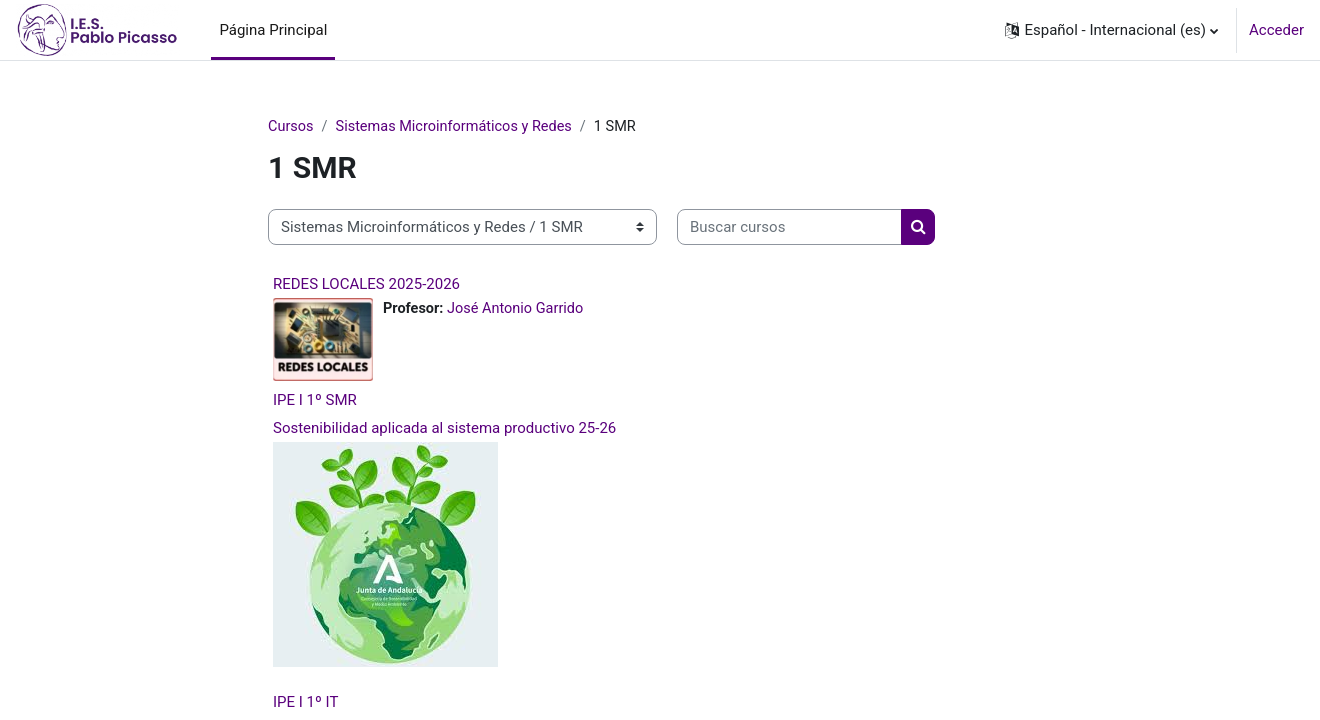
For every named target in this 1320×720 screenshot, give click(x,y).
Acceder (1276, 30)
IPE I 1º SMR (315, 400)
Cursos (291, 127)
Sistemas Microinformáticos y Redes (459, 127)
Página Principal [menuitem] (273, 30)
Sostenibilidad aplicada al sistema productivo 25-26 (444, 428)
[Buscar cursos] (789, 228)
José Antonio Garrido (519, 310)
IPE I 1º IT (305, 702)
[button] (1111, 30)
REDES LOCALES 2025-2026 (366, 285)
